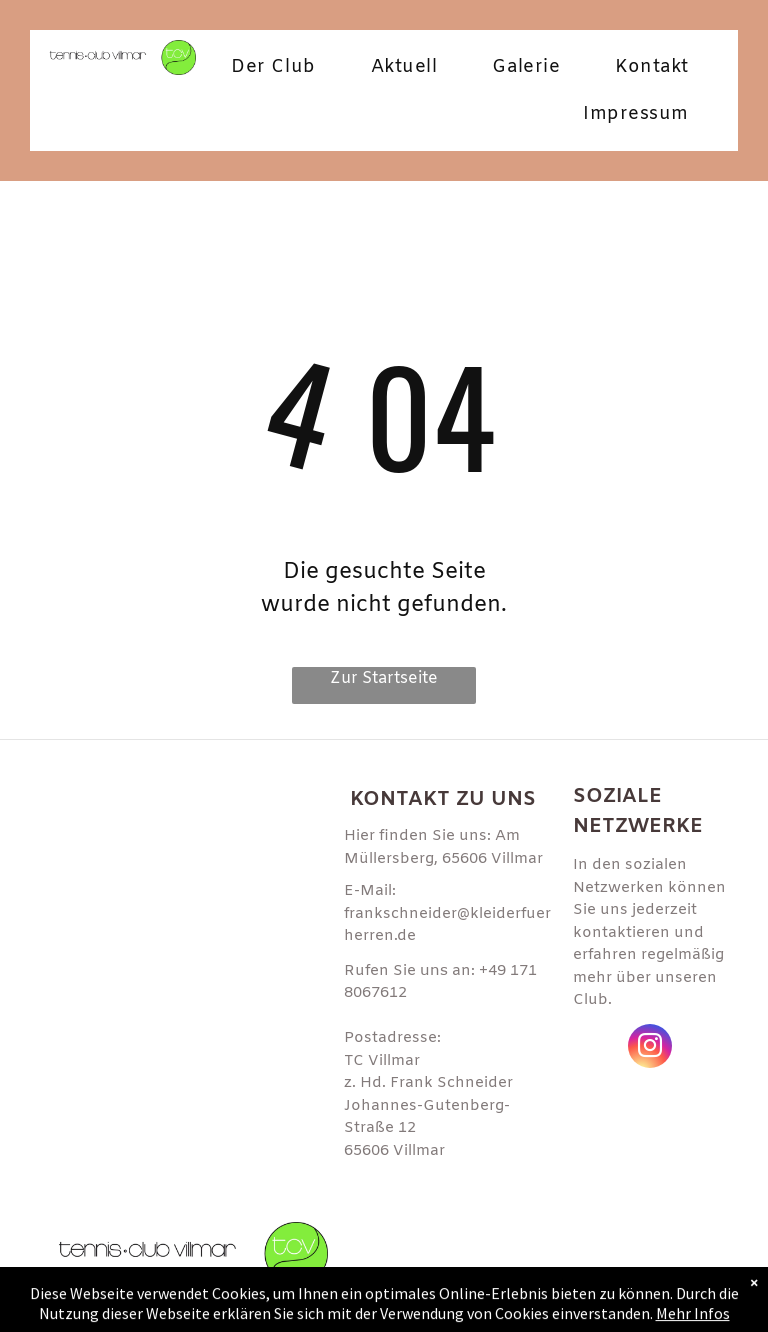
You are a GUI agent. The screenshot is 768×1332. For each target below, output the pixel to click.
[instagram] (650, 1048)
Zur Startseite (384, 678)
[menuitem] (280, 67)
